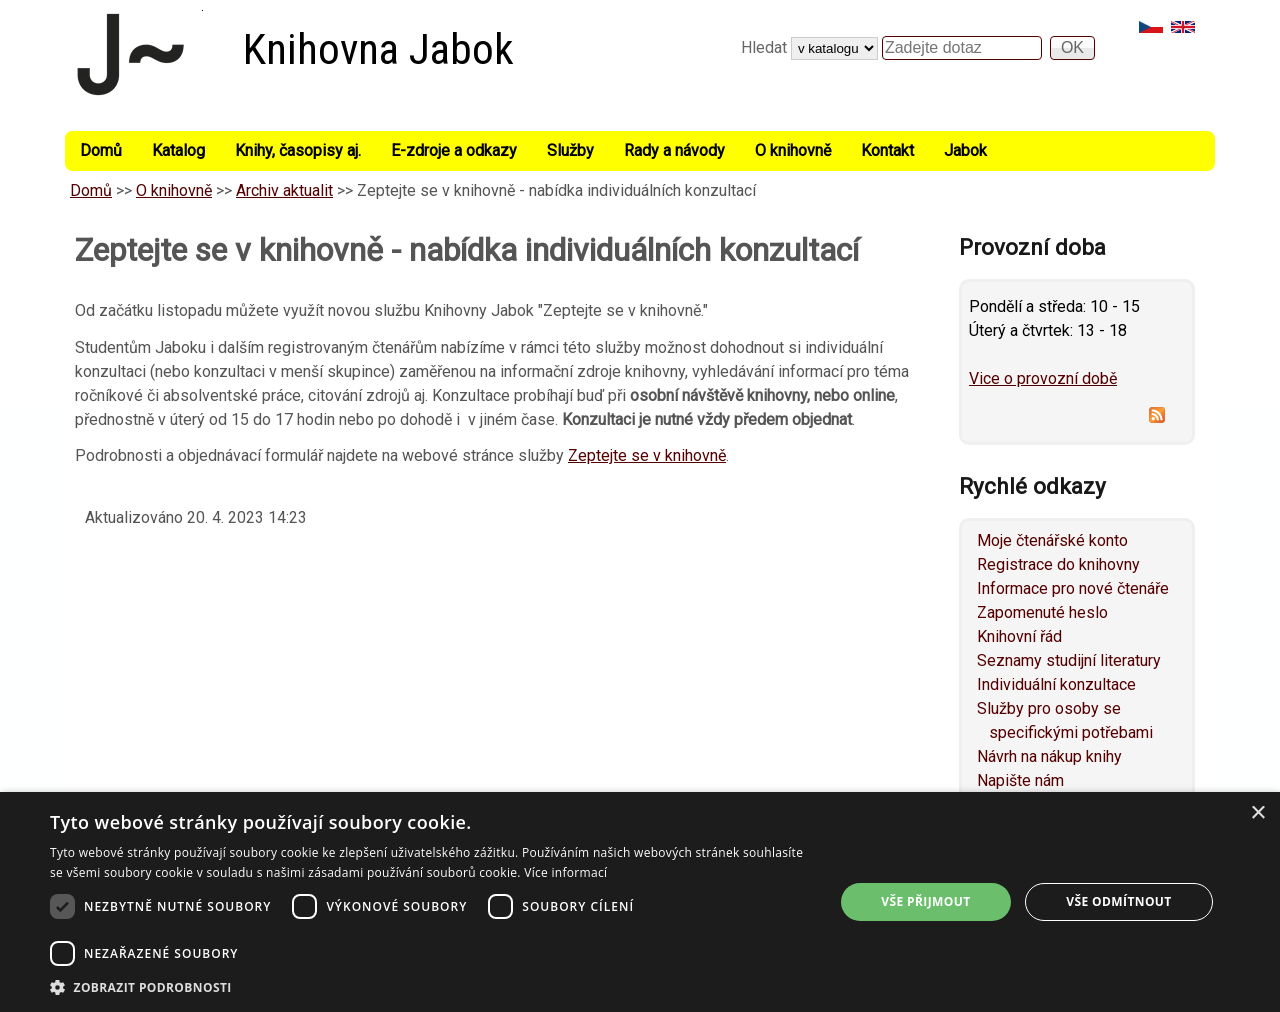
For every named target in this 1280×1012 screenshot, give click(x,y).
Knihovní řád (1019, 636)
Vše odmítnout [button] (1118, 901)
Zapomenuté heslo (1042, 612)
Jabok (965, 150)
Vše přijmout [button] (925, 901)
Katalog (178, 150)
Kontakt (887, 150)
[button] (430, 987)
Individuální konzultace (1056, 684)
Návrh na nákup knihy (1049, 756)
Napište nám (1020, 780)
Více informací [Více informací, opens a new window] (565, 872)
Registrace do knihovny (1058, 564)
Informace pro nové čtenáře (1073, 588)
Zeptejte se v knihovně (647, 455)
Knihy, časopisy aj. (298, 150)
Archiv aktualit (284, 190)
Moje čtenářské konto (1052, 540)
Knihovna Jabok (378, 49)
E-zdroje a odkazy (454, 150)
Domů (101, 150)
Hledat (766, 47)
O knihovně (793, 150)
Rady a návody (674, 150)
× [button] (1257, 813)
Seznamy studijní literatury (1069, 660)
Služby (570, 150)
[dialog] (640, 902)
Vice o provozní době (1043, 378)
